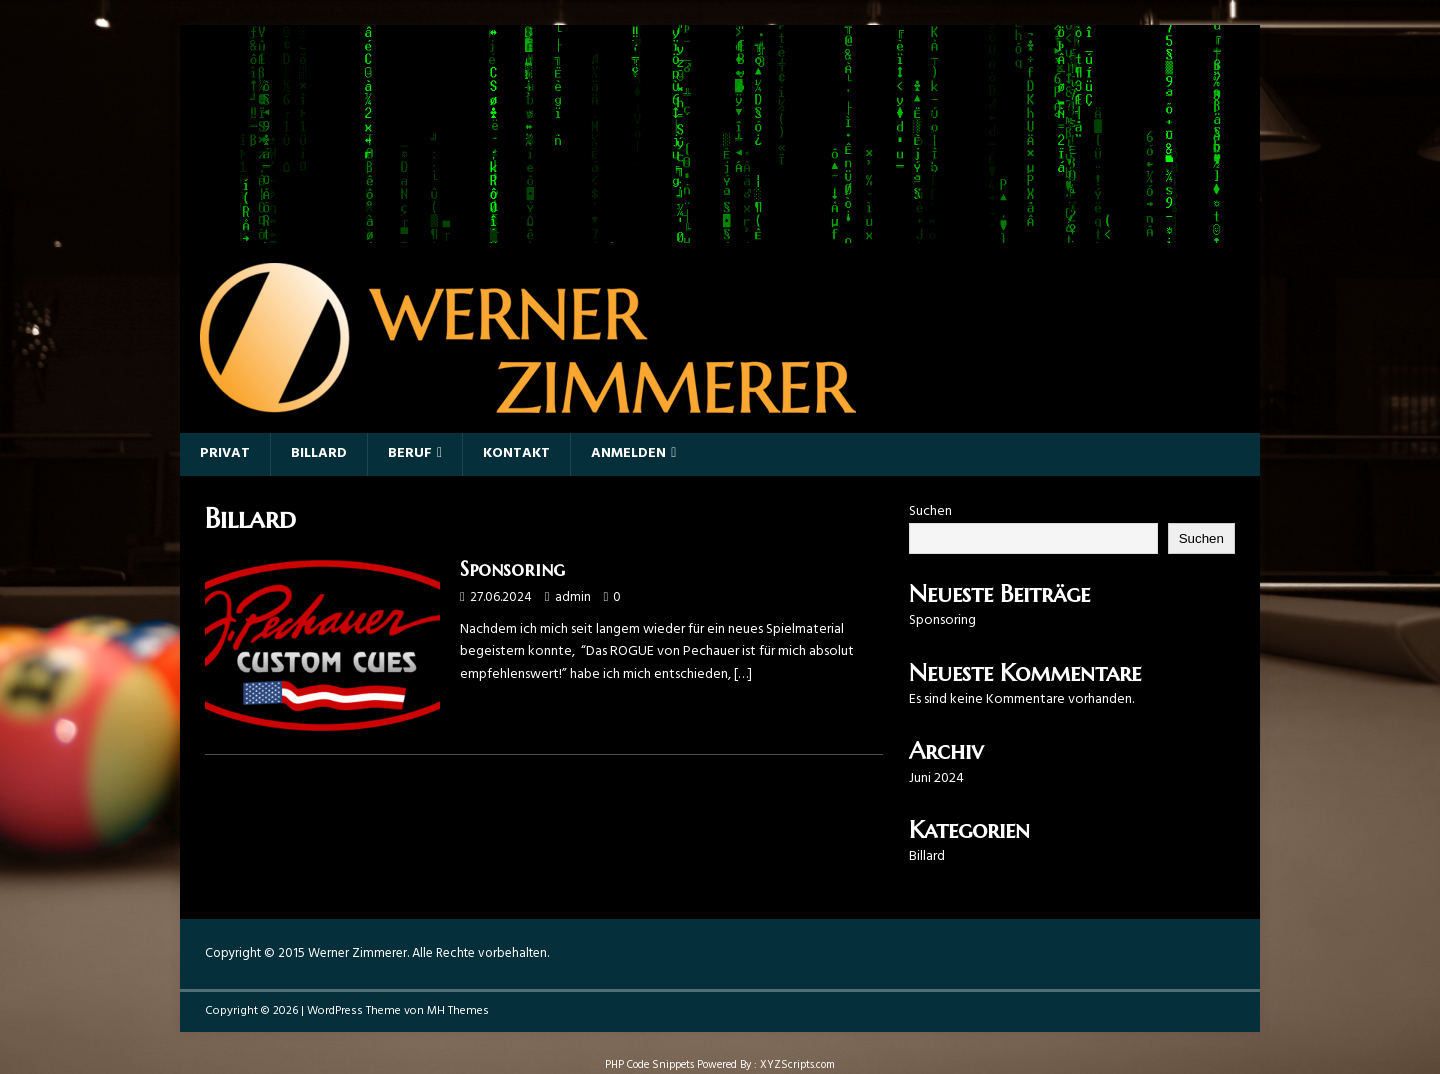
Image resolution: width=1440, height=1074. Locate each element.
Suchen (930, 511)
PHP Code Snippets (649, 1065)
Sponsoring (512, 569)
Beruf (410, 453)
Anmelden (628, 453)
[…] (743, 674)
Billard (319, 453)
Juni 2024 (936, 778)
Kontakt (516, 453)
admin (573, 597)
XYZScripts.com (797, 1065)
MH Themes (458, 1011)
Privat (225, 453)
